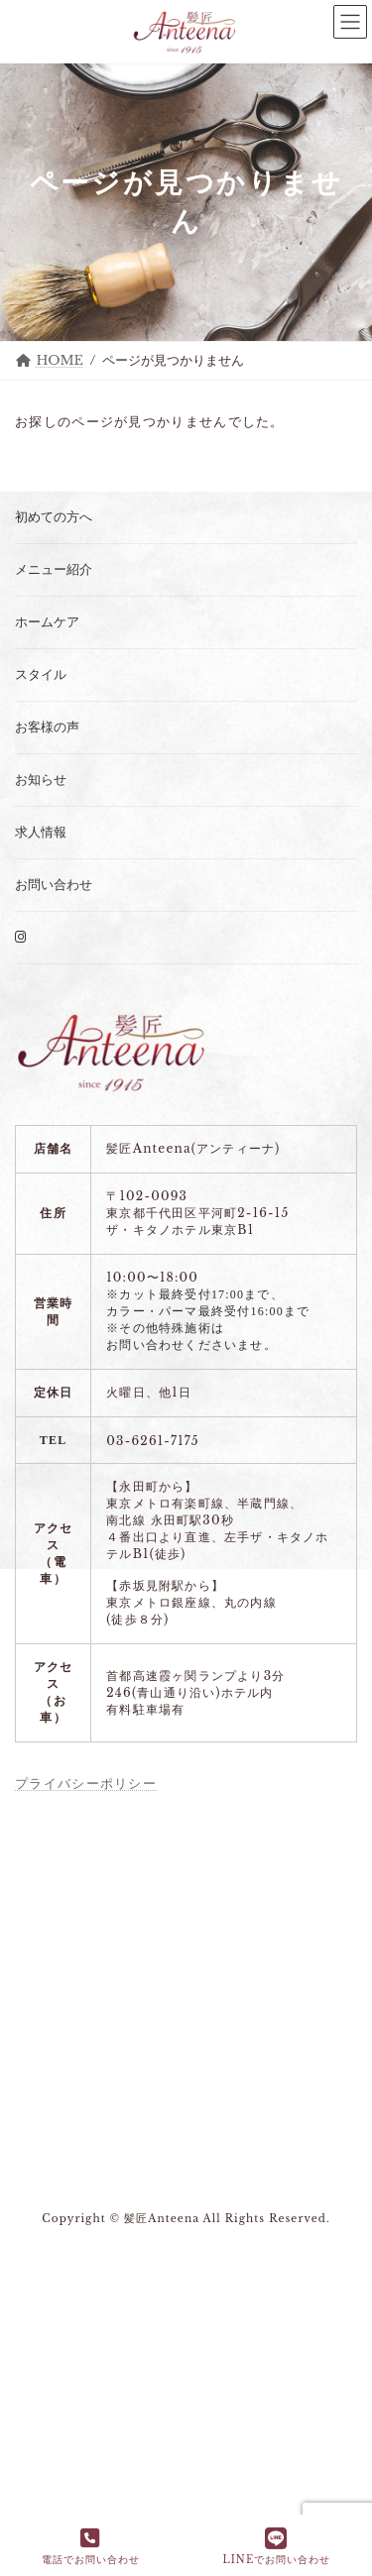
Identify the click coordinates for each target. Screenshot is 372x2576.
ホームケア (47, 622)
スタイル (40, 674)
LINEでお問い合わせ (276, 2546)
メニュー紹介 (53, 569)
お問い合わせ (53, 884)
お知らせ (40, 779)
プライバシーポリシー (86, 1783)
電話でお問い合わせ (91, 2546)
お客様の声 (47, 727)
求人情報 (40, 832)
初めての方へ (53, 516)
